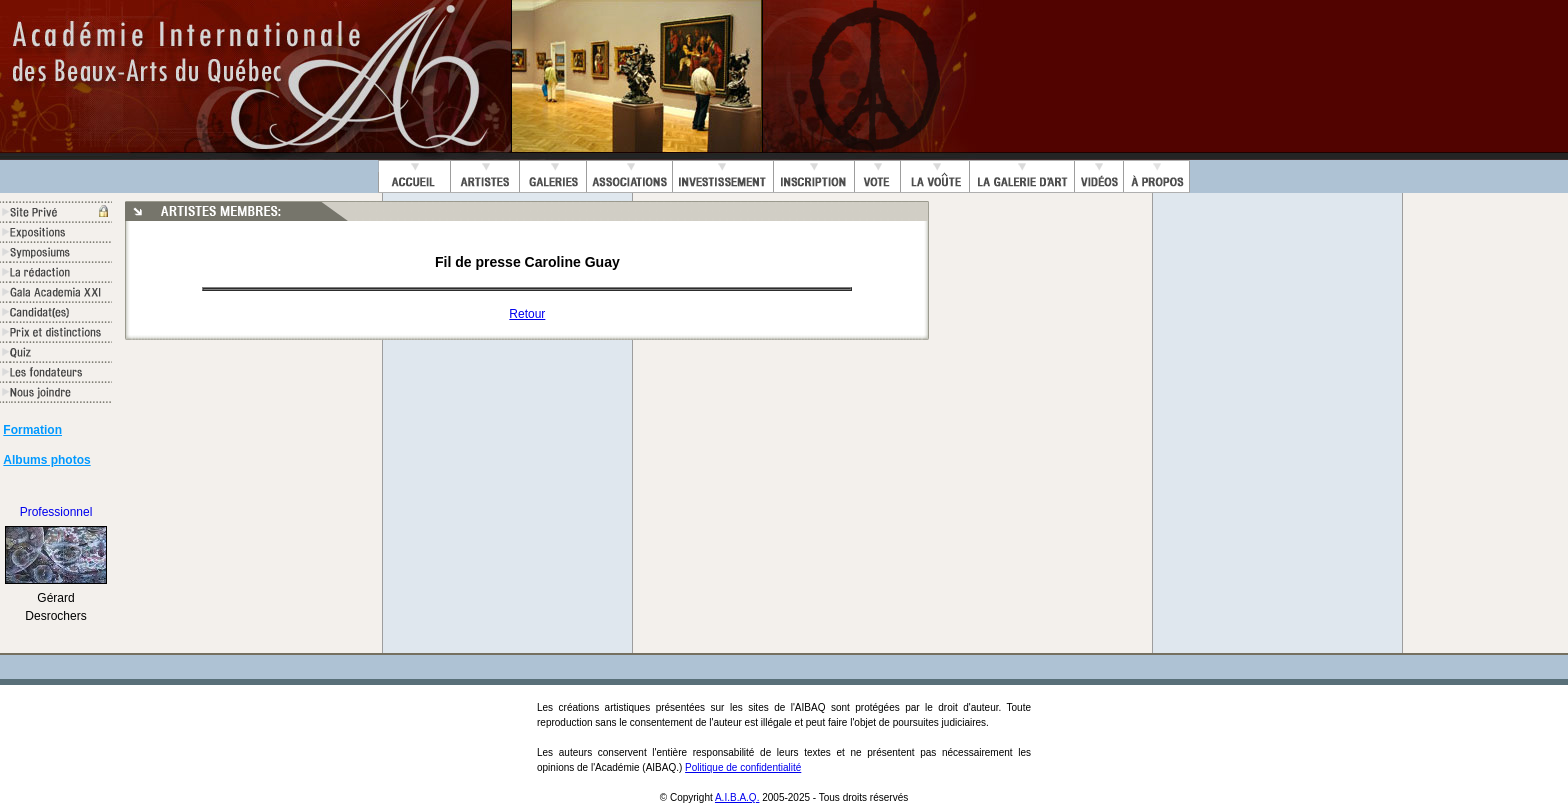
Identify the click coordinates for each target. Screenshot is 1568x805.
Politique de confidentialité (743, 767)
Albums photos (46, 460)
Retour (527, 314)
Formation (32, 430)
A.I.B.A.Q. (737, 797)
